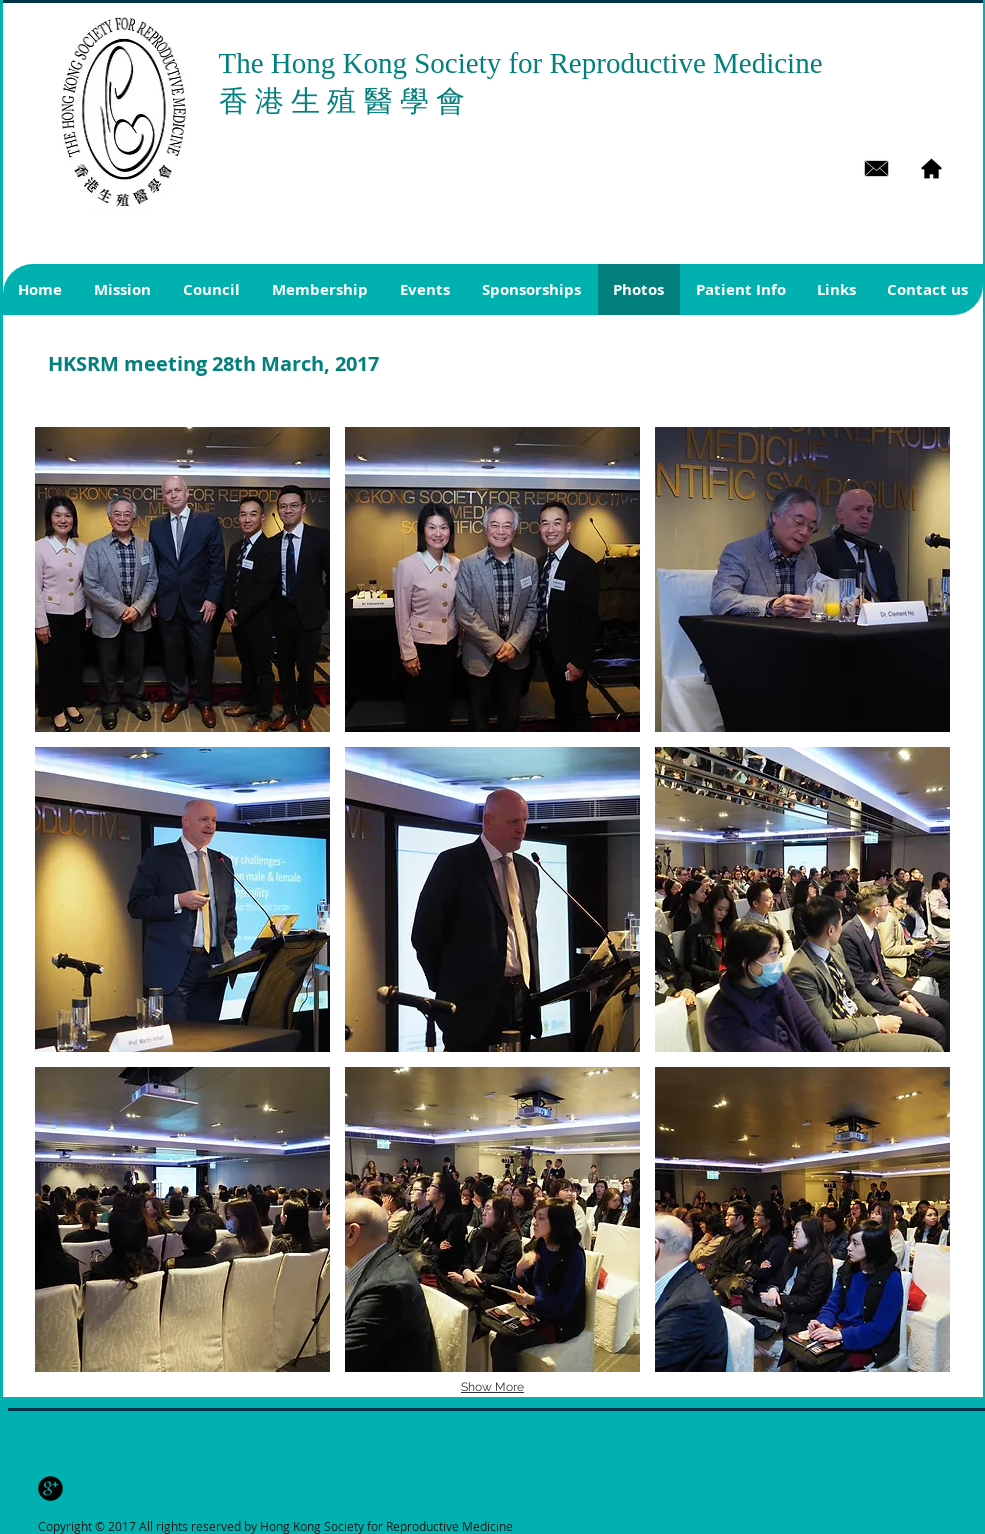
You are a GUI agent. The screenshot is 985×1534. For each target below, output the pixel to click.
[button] (182, 579)
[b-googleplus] (50, 1488)
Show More (492, 1387)
